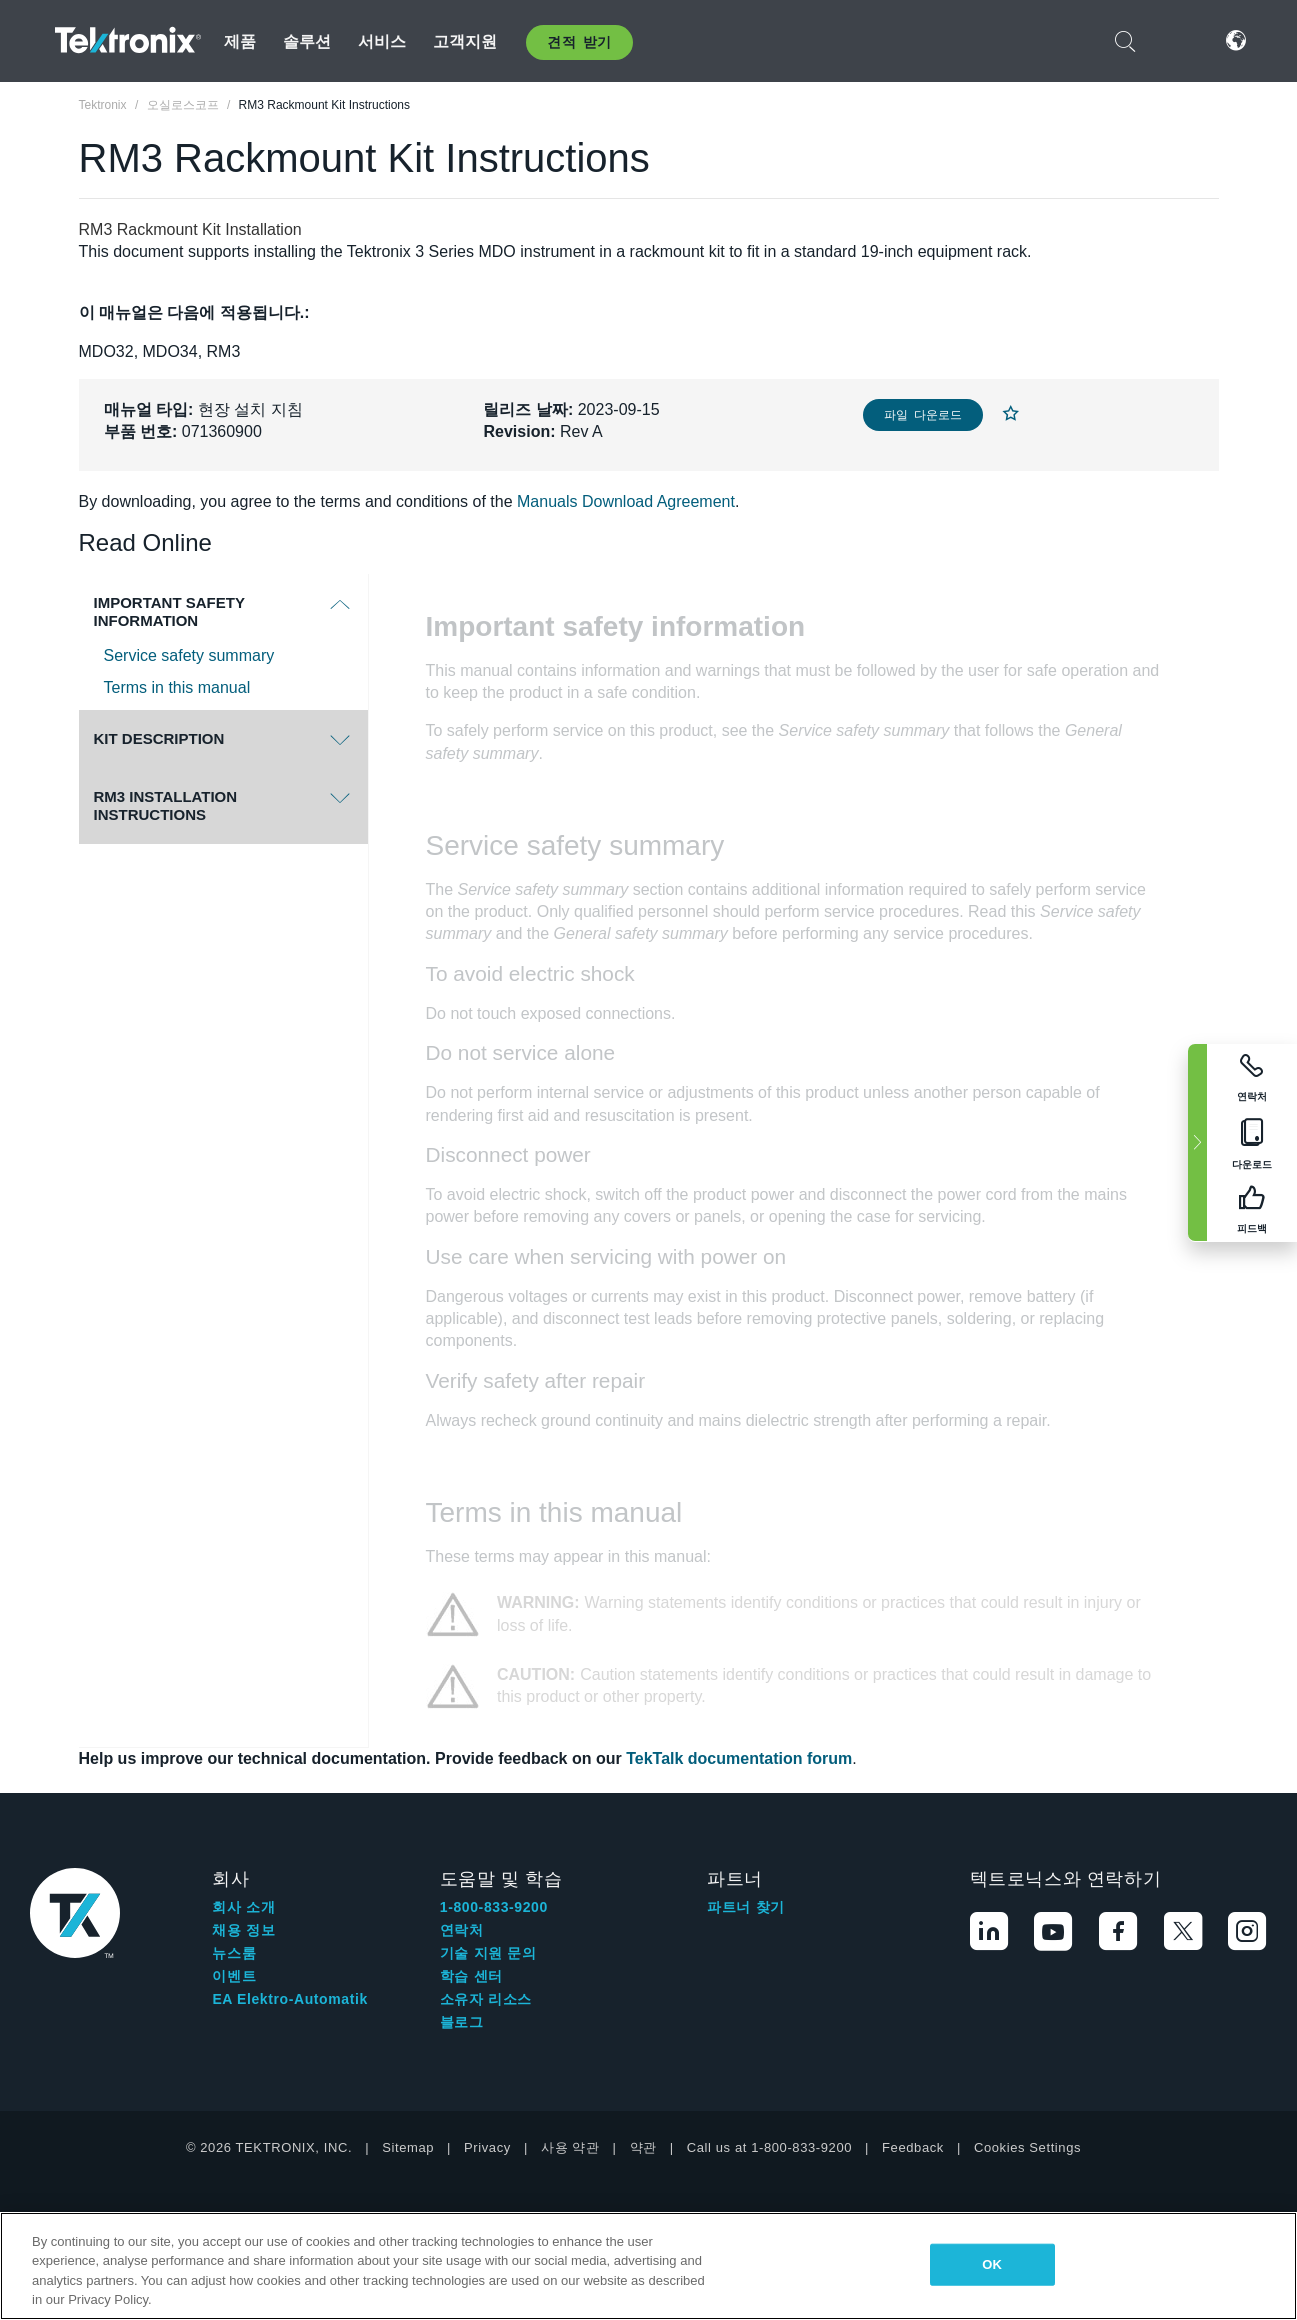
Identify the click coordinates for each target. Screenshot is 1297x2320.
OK (992, 2264)
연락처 (462, 1930)
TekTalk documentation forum (739, 1758)
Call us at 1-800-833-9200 (769, 2147)
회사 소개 (243, 1907)
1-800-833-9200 (494, 1907)
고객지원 (465, 41)
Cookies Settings (1027, 2147)
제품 (240, 41)
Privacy (487, 2147)
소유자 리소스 (486, 1999)
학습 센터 (471, 1976)
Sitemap (408, 2147)
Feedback (913, 2147)
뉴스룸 (234, 1953)
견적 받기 (579, 42)
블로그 (462, 2022)
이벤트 (234, 1976)
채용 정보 (243, 1930)
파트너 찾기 (746, 1907)
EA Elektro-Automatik (289, 1999)
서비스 (382, 41)
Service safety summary (189, 655)
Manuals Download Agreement (626, 501)
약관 (643, 2147)
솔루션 (307, 41)
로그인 (1176, 40)
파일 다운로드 (922, 415)
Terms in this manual (177, 687)
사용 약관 (570, 2147)
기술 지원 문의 (488, 1953)
